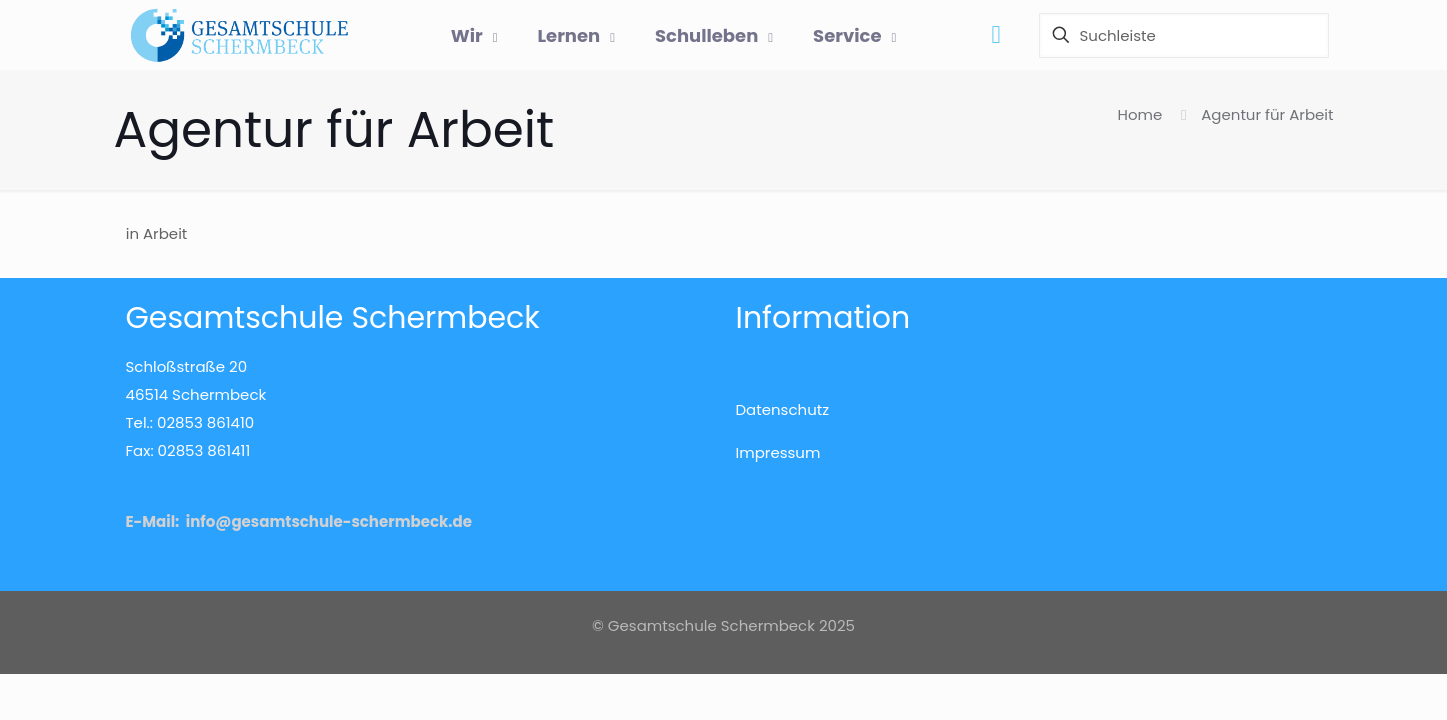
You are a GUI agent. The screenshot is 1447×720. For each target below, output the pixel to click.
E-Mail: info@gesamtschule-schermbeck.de (299, 521)
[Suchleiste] (1184, 35)
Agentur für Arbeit (1267, 114)
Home (1140, 114)
